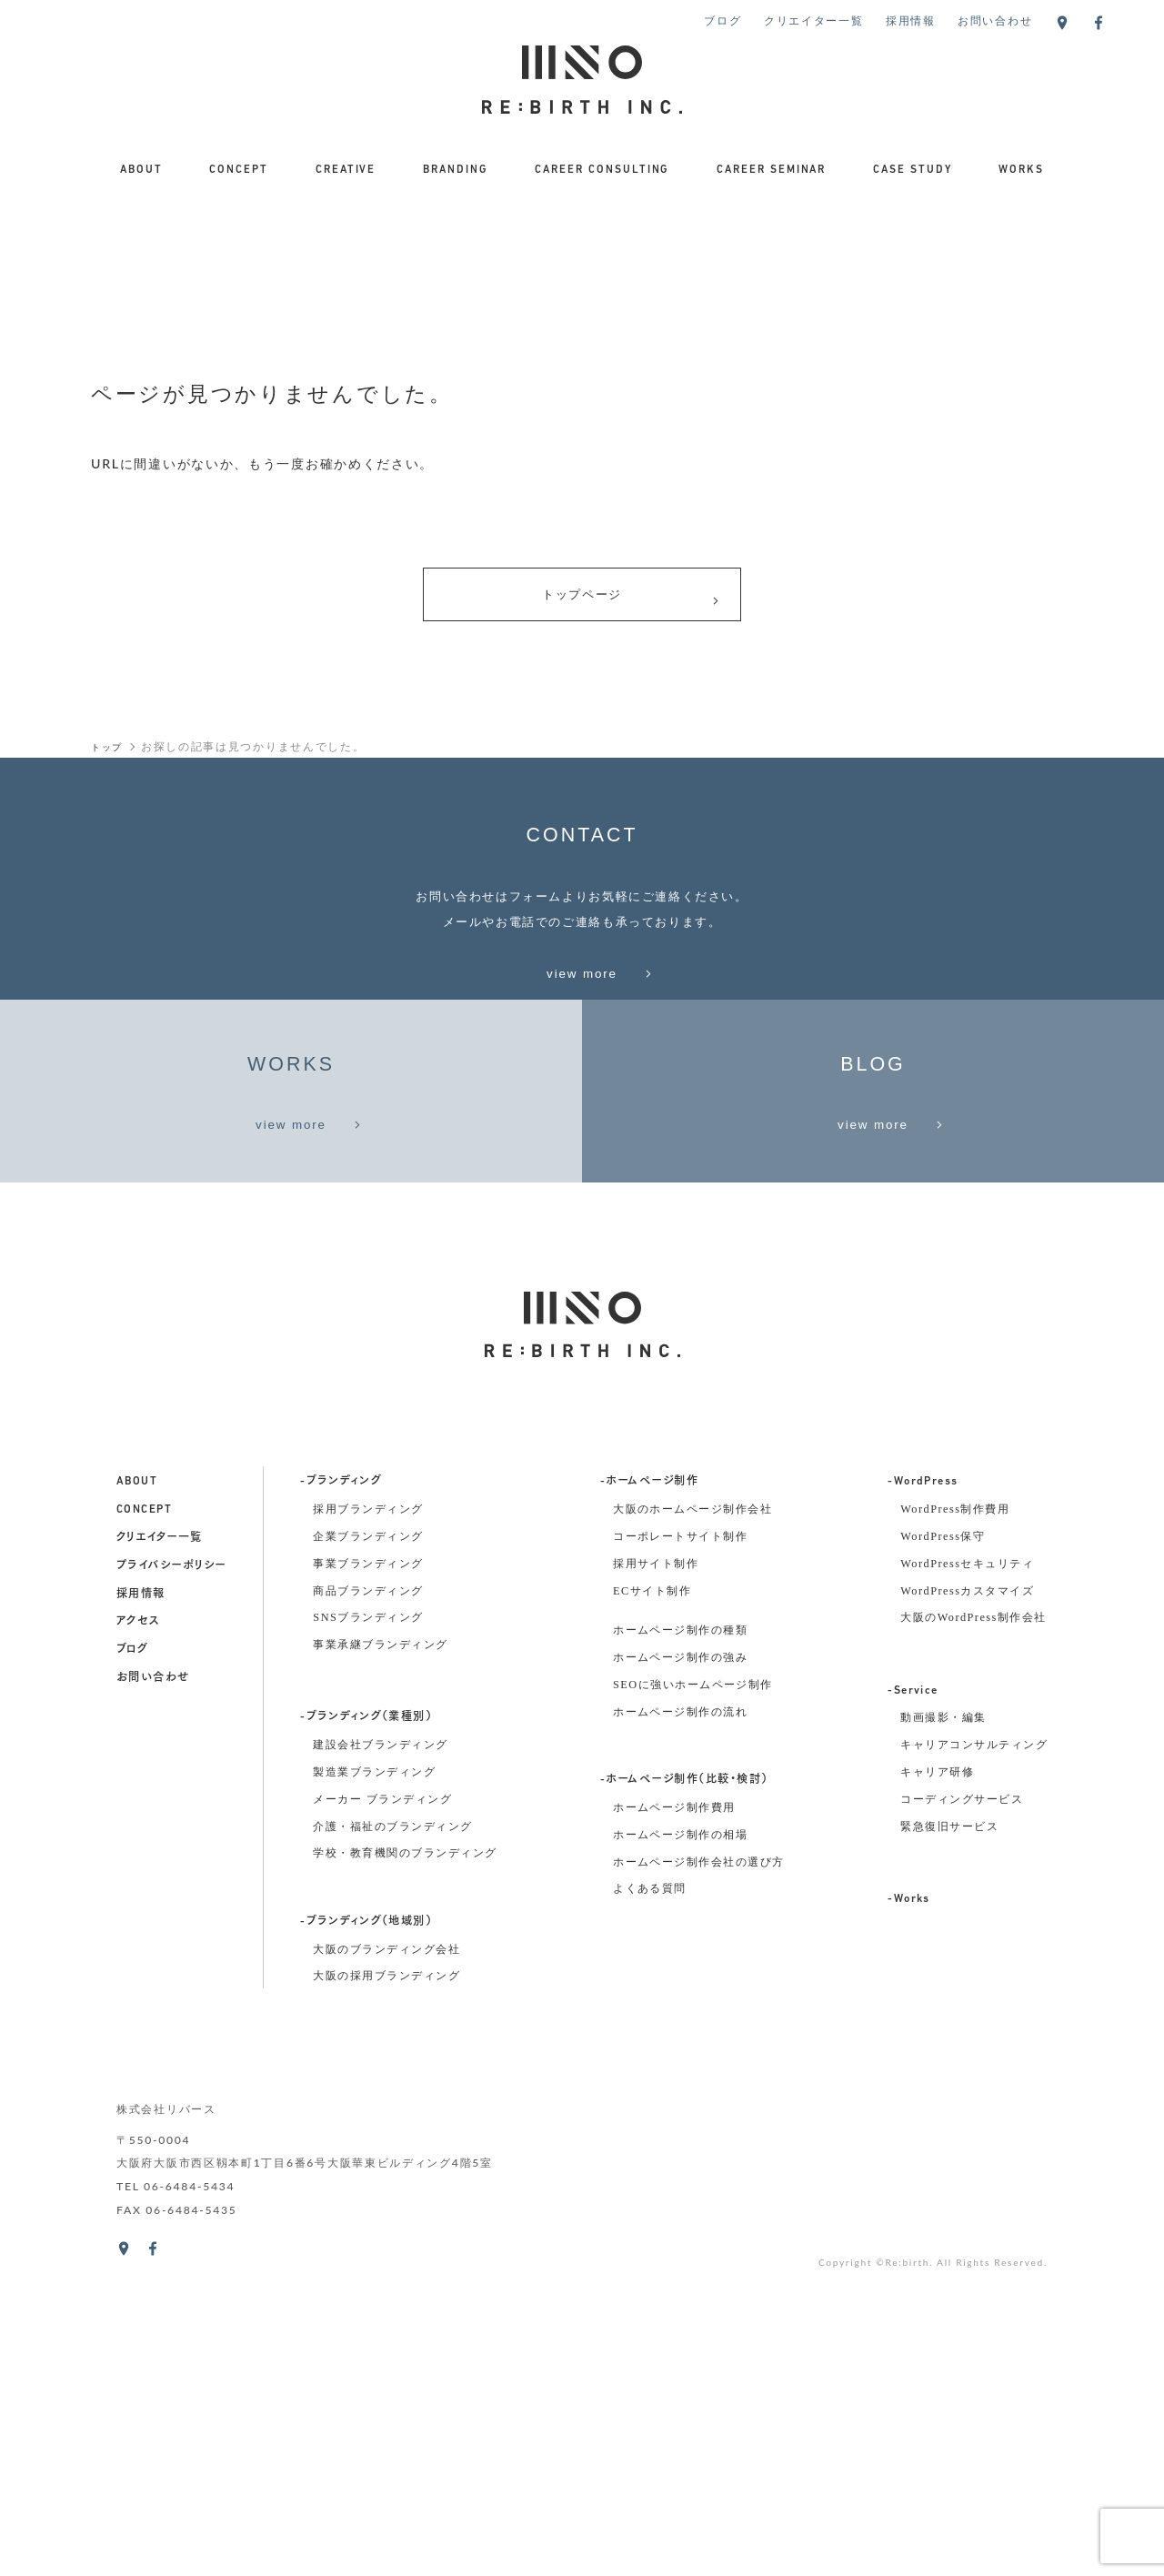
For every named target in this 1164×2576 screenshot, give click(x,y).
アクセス (138, 1940)
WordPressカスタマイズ (967, 1908)
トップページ (630, 601)
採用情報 (911, 20)
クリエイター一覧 (814, 20)
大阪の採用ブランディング (386, 2294)
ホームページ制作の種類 (680, 1948)
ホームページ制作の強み (680, 1975)
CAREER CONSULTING (602, 170)
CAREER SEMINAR (772, 170)
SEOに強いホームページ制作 (693, 2003)
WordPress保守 (942, 1854)
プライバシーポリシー (171, 1884)
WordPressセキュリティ (967, 1882)
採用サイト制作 (655, 1882)
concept (144, 1828)
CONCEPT (238, 170)
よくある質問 (650, 2206)
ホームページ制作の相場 (680, 2153)
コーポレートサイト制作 (680, 1854)
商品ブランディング (368, 1908)
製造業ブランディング (374, 2090)
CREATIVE (346, 170)
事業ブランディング (368, 1882)
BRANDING (455, 170)
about (136, 1800)
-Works (909, 2217)
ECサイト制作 (652, 1908)
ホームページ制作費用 (674, 2125)
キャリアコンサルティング (974, 2063)
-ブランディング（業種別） (366, 2035)
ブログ (722, 20)
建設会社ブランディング (380, 2063)
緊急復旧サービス (949, 2144)
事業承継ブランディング (380, 1963)
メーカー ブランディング (382, 2117)
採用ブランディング (368, 1827)
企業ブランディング (368, 1854)
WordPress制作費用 (954, 1827)
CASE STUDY (912, 170)
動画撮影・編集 (943, 2035)
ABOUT (141, 170)
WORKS (1021, 170)
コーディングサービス (961, 2117)
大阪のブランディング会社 (386, 2266)
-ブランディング (341, 1800)
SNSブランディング (368, 1935)
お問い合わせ (995, 20)
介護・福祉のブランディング (392, 2144)
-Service (913, 2009)
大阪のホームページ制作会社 (692, 1827)
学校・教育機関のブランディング (405, 2171)
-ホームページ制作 (649, 1800)
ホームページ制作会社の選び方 (699, 2179)
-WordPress (923, 1800)
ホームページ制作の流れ (680, 2030)
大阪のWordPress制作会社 (973, 1935)
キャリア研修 (937, 2090)
